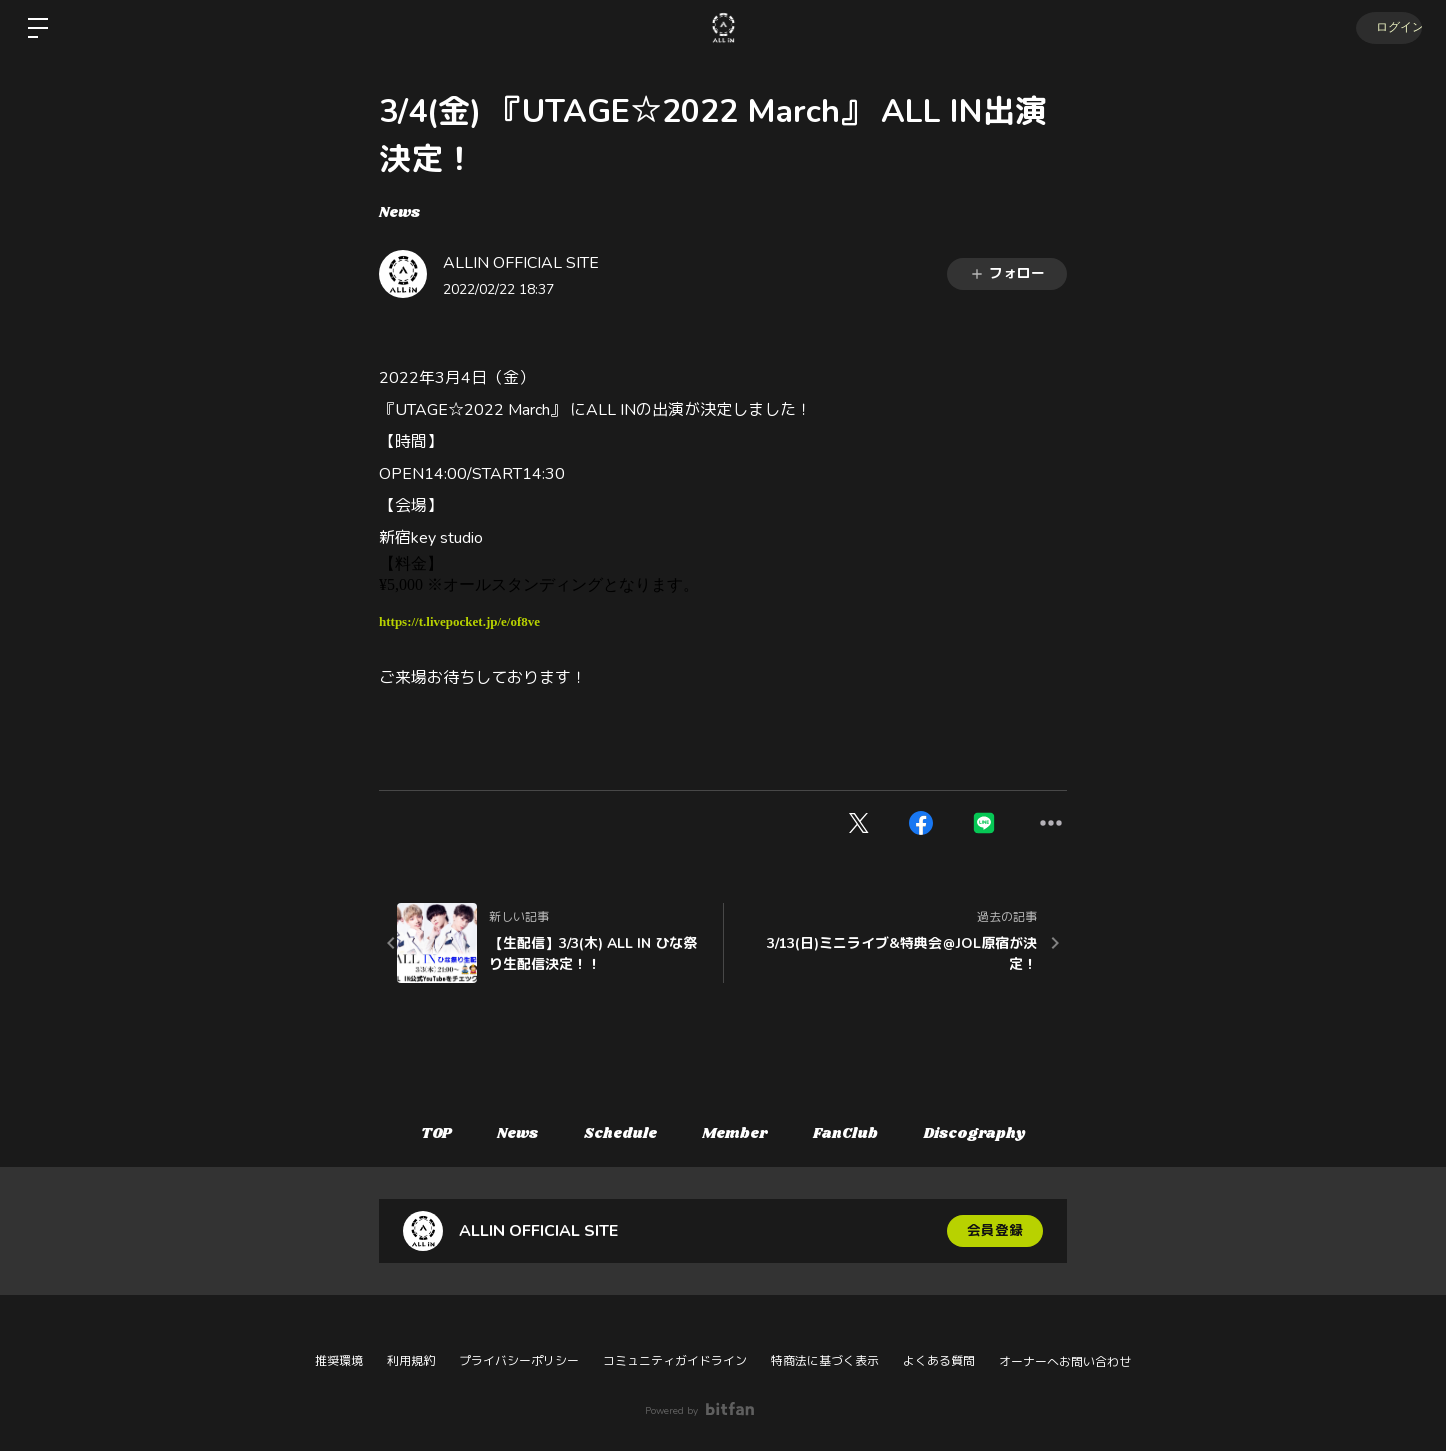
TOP (426, 1134)
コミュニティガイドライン (675, 1361)
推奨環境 (339, 1361)
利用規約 (411, 1361)
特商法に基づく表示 (825, 1361)
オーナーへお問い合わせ (1065, 1362)
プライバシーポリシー (519, 1361)
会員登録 (995, 1230)
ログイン (1386, 27)
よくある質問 (939, 1361)
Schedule (618, 1134)
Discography (985, 1134)
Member (737, 1134)
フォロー (1007, 273)
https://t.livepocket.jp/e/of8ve (459, 621)
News (399, 213)
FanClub (852, 1134)
